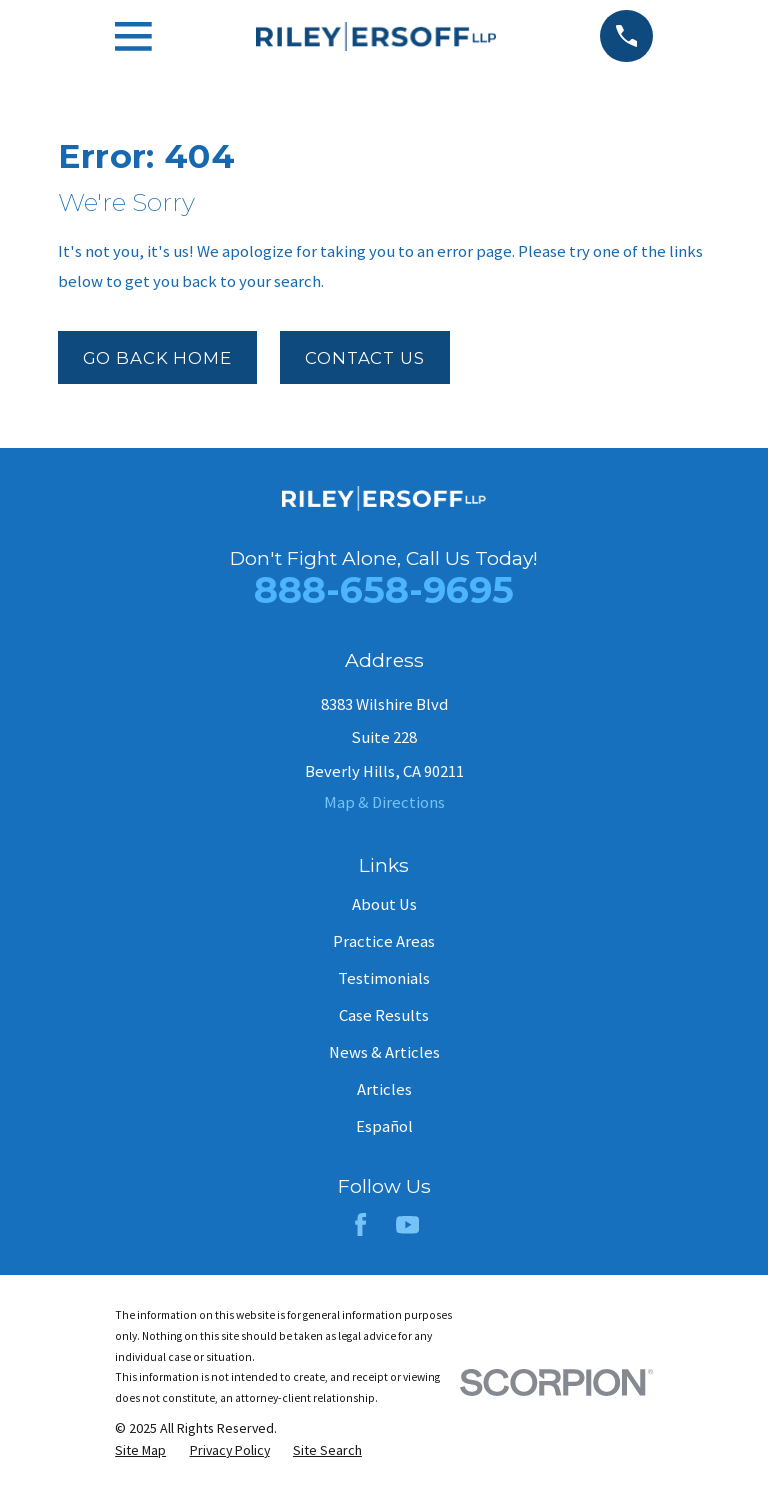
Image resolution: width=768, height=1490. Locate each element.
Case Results (384, 1015)
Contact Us (364, 358)
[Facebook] (360, 1224)
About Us (384, 904)
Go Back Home (157, 358)
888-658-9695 (384, 589)
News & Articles (384, 1052)
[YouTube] (407, 1224)
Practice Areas (384, 941)
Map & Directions (384, 802)
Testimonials (384, 978)
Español (384, 1126)
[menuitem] (140, 1450)
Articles (384, 1089)
